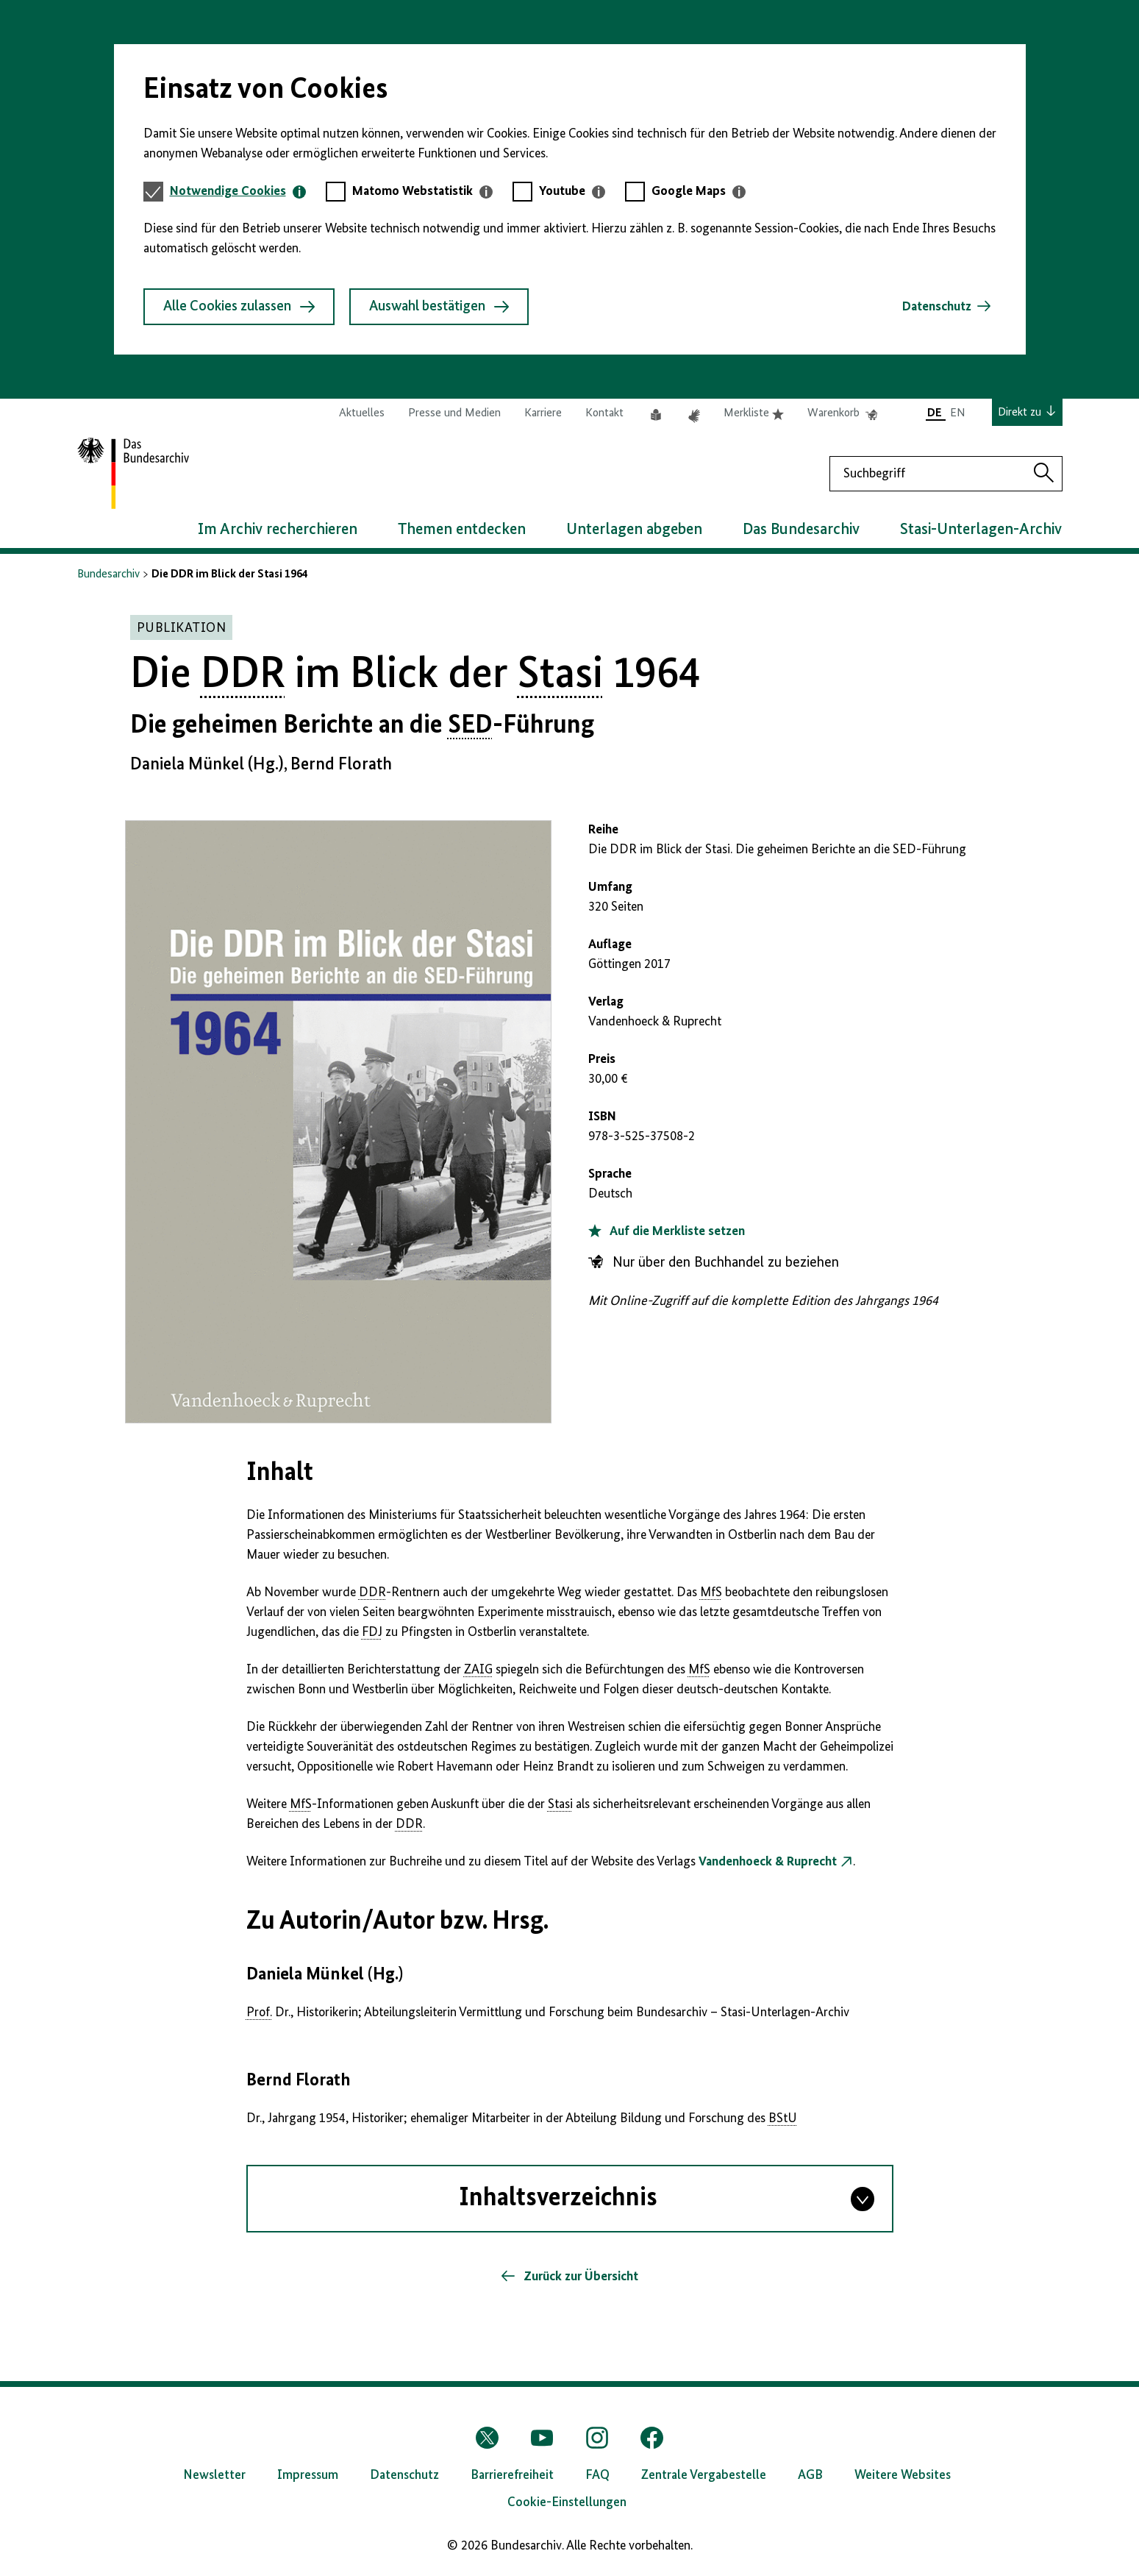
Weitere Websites (902, 2475)
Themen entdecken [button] (462, 530)
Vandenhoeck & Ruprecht (768, 1861)
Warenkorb (842, 413)
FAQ (597, 2475)
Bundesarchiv (108, 574)
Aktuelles (362, 413)
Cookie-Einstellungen (566, 2502)
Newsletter (214, 2475)
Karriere (543, 413)
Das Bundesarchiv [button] (801, 530)
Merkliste (754, 413)
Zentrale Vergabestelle (703, 2475)
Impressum (307, 2475)
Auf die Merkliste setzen (666, 1231)
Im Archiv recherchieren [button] (277, 530)
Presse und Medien (454, 413)
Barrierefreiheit (512, 2475)
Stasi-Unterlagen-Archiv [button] (981, 530)
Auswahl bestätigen (439, 306)
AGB (810, 2475)
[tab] (238, 191)
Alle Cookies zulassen (239, 306)
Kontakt (604, 413)
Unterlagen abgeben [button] (634, 530)
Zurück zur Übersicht (579, 2276)
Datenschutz (936, 306)
